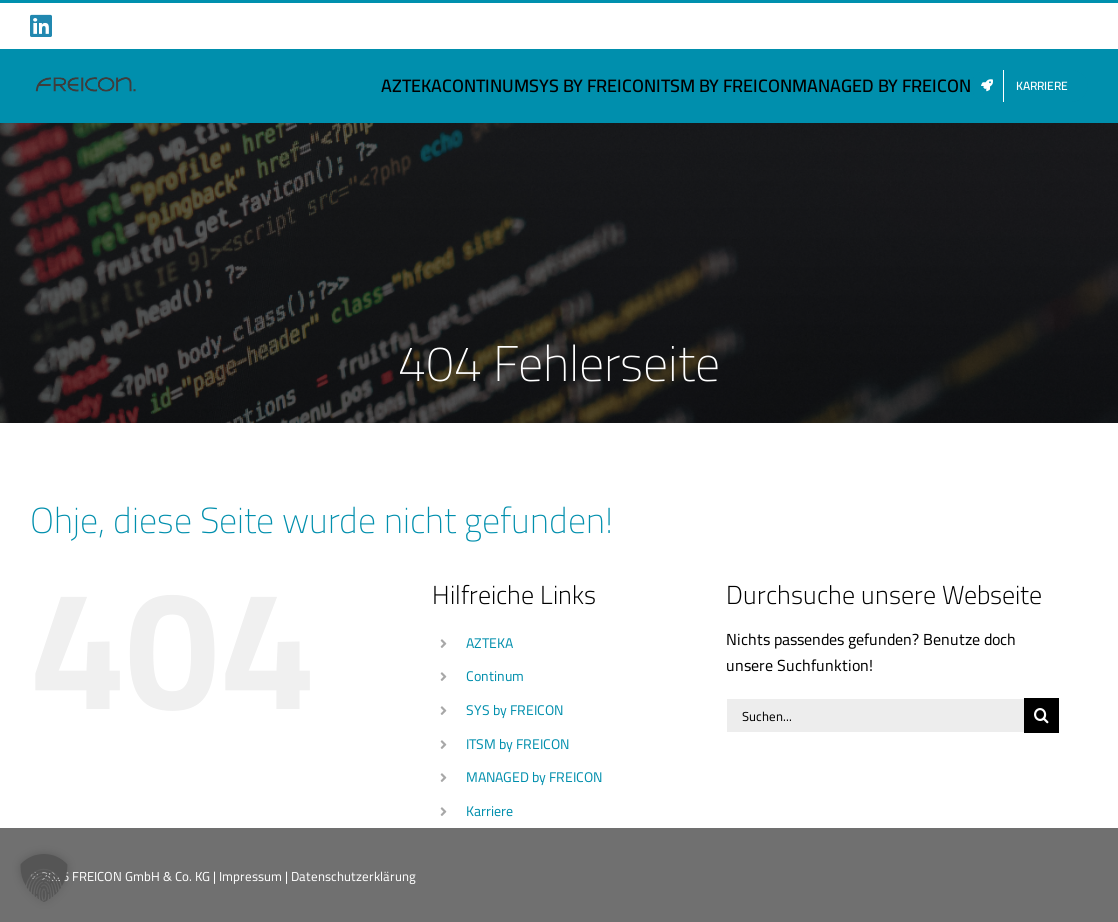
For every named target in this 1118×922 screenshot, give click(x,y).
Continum (495, 676)
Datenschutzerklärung (353, 876)
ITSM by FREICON (517, 744)
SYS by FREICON (514, 710)
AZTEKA (489, 643)
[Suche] (1041, 715)
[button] (44, 878)
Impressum (250, 876)
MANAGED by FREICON (534, 777)
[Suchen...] (875, 715)
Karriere (489, 811)
